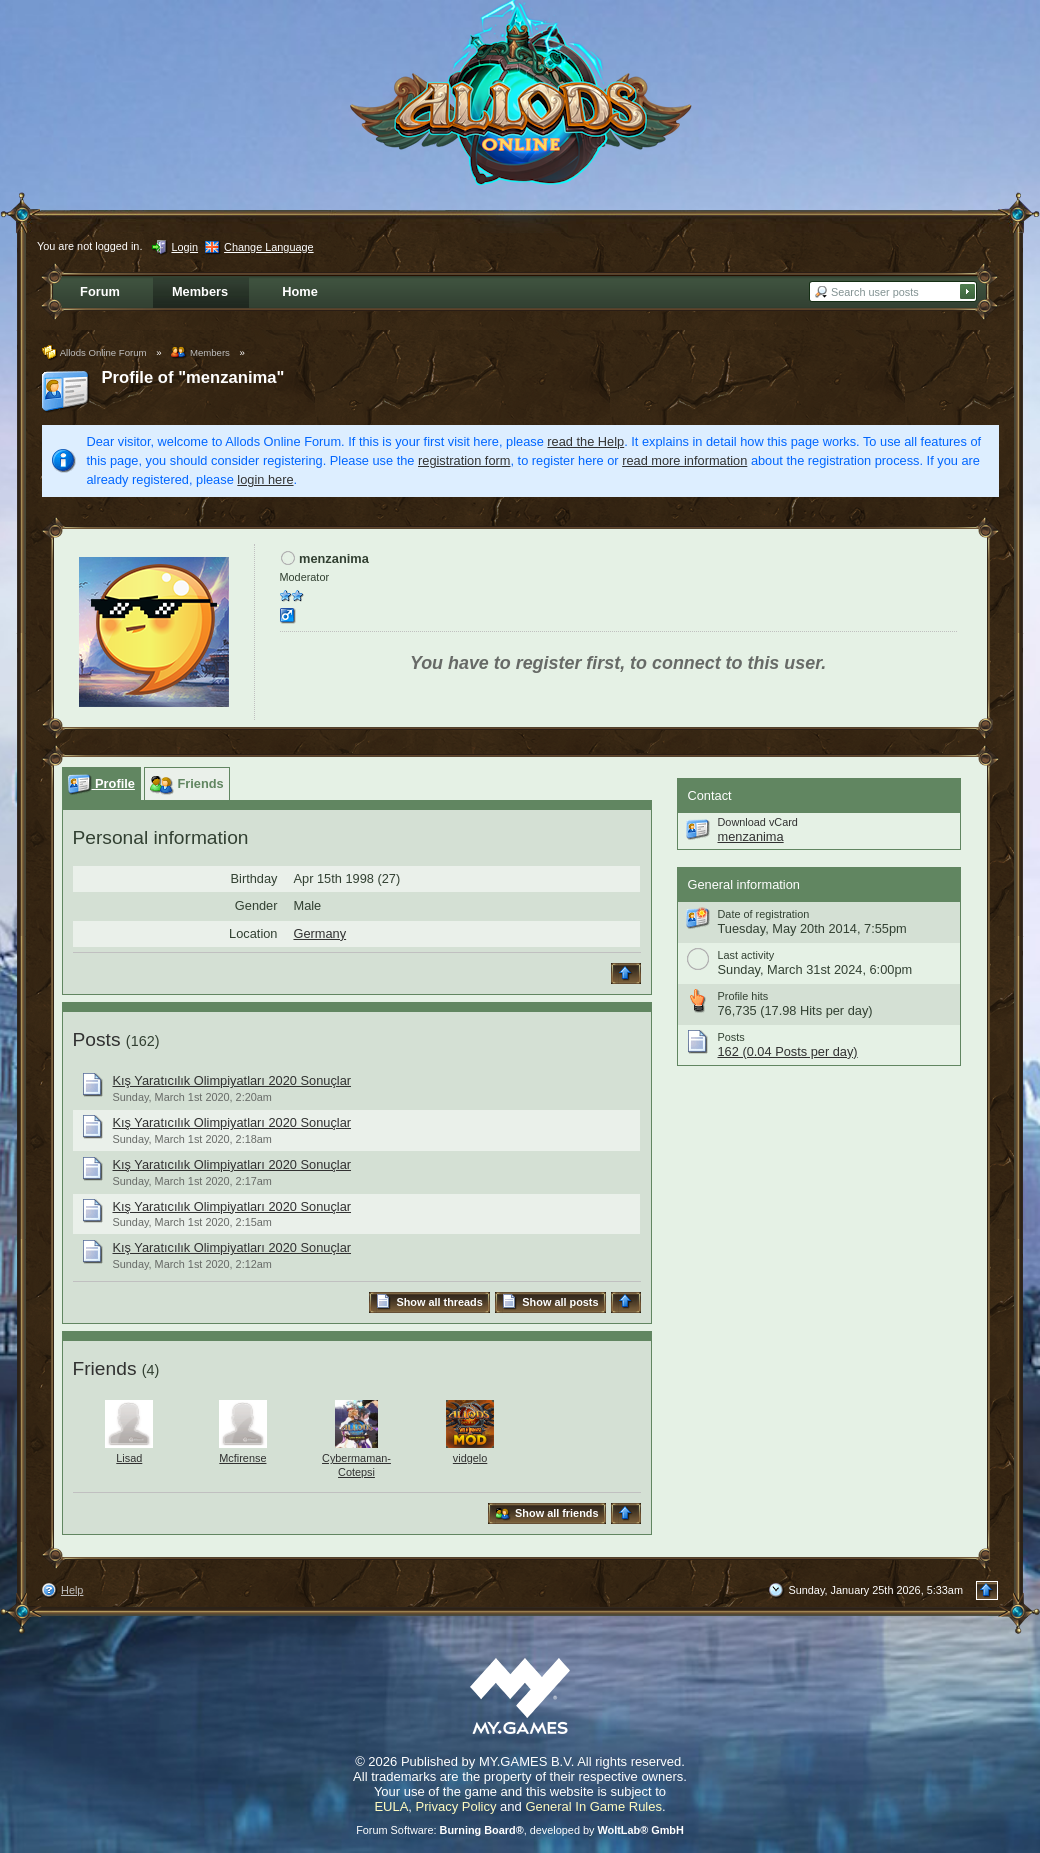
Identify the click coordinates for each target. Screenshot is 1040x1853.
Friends (105, 1368)
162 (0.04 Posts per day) (788, 1051)
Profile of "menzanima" (193, 377)
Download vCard (758, 822)
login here (265, 479)
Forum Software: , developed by (520, 1830)
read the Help (585, 441)
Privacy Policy (456, 1806)
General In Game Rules (593, 1806)
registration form (464, 460)
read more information (684, 460)
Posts (97, 1039)
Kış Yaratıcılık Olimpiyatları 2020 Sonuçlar (232, 1080)
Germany (320, 933)
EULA (391, 1806)
